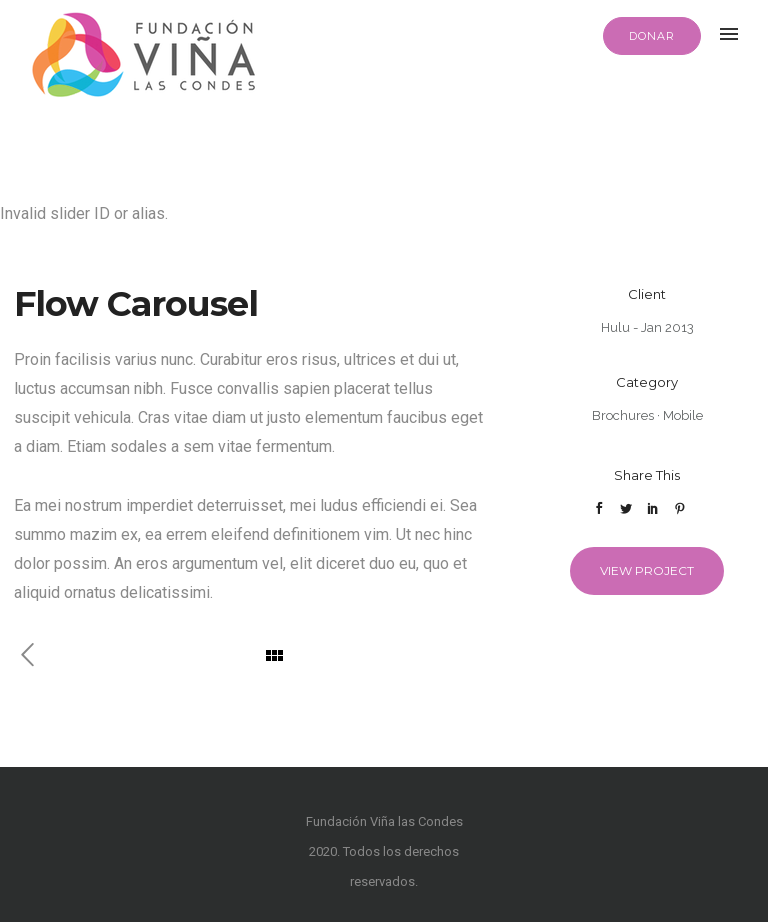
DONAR (652, 36)
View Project (647, 570)
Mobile (683, 415)
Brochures (623, 415)
